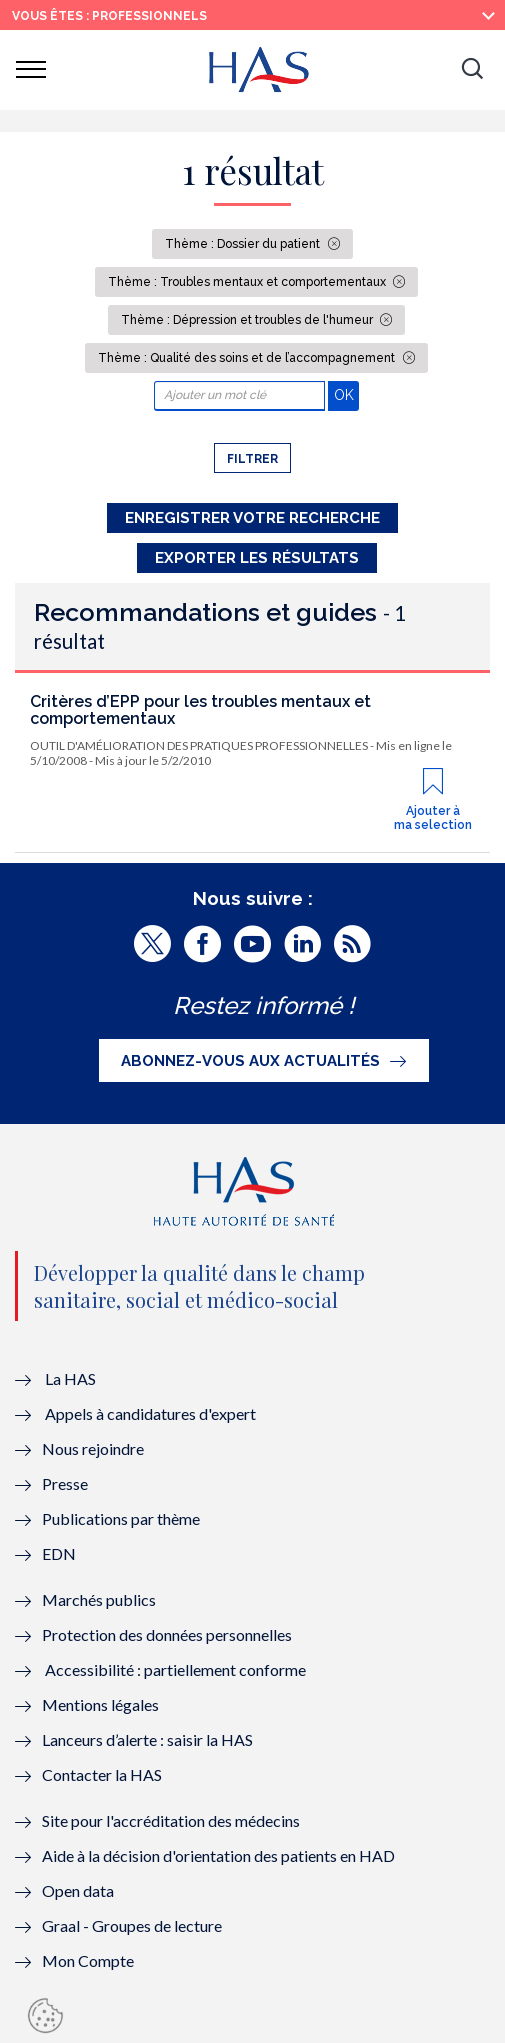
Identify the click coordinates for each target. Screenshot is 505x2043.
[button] (472, 70)
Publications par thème (121, 1518)
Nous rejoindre (93, 1448)
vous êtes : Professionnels (109, 16)
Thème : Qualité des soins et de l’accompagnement (248, 358)
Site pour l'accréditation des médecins (171, 1820)
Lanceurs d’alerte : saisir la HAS (147, 1739)
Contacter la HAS (102, 1774)
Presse (65, 1483)
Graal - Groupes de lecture (132, 1925)
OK (346, 394)
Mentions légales (100, 1704)
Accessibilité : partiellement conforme (175, 1669)
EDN (59, 1553)
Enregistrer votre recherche (252, 518)
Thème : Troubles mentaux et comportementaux (248, 282)
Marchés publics (100, 1599)
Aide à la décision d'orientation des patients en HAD (218, 1855)
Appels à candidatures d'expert (150, 1413)
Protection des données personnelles (167, 1634)
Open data (78, 1890)
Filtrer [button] (252, 459)
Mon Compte (88, 1960)
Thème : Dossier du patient (244, 244)
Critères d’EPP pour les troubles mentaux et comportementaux (200, 710)
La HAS (70, 1378)
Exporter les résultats (257, 558)
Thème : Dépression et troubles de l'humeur (248, 320)
